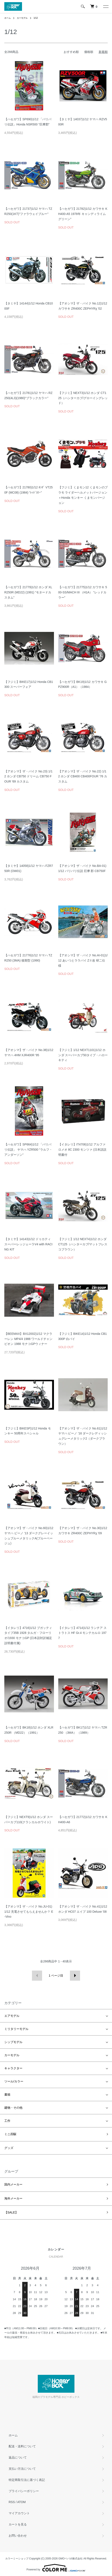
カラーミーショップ (16, 2558)
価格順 (88, 52)
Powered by (56, 2568)
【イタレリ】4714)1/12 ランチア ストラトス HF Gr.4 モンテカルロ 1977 (82, 1633)
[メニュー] (105, 6)
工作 (7, 2120)
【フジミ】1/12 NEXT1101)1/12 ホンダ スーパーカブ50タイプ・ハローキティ (83, 1055)
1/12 (36, 18)
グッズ (8, 2148)
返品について (18, 2457)
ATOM (21, 2502)
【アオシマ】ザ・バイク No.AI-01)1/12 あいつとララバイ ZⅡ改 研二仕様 (83, 960)
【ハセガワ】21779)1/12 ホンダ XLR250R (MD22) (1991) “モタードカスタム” (28, 592)
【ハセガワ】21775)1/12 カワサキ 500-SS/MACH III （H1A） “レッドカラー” (82, 592)
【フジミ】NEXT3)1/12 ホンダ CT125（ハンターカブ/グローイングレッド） (83, 398)
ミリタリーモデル (16, 2029)
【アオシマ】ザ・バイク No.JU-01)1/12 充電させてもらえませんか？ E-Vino (28, 1911)
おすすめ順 (71, 52)
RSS (12, 2502)
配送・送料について (22, 2446)
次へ (75, 1976)
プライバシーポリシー (24, 2491)
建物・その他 (13, 2107)
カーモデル (22, 18)
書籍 (7, 2094)
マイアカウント (19, 2513)
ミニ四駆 (10, 2134)
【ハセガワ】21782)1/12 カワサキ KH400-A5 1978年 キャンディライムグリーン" (82, 214)
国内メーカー (13, 2184)
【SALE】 (11, 2212)
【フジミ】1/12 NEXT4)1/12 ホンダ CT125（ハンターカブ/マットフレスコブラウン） (82, 1244)
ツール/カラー (13, 2081)
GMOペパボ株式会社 (70, 2558)
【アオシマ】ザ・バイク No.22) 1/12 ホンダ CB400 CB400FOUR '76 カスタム (82, 776)
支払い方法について (22, 2468)
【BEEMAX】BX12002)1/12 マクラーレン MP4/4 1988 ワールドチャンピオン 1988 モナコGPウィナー (28, 1339)
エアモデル (11, 2015)
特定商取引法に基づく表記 (27, 2480)
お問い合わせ (18, 2535)
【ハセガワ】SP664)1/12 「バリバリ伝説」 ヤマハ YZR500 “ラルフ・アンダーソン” (28, 1149)
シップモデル (13, 2042)
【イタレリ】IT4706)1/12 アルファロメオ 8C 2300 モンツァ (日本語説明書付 (82, 1149)
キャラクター (13, 2068)
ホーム (7, 18)
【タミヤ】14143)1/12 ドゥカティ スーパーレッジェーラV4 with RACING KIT (28, 1244)
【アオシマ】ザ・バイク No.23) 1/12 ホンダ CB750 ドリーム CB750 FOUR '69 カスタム (28, 776)
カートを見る (18, 2524)
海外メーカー (13, 2198)
